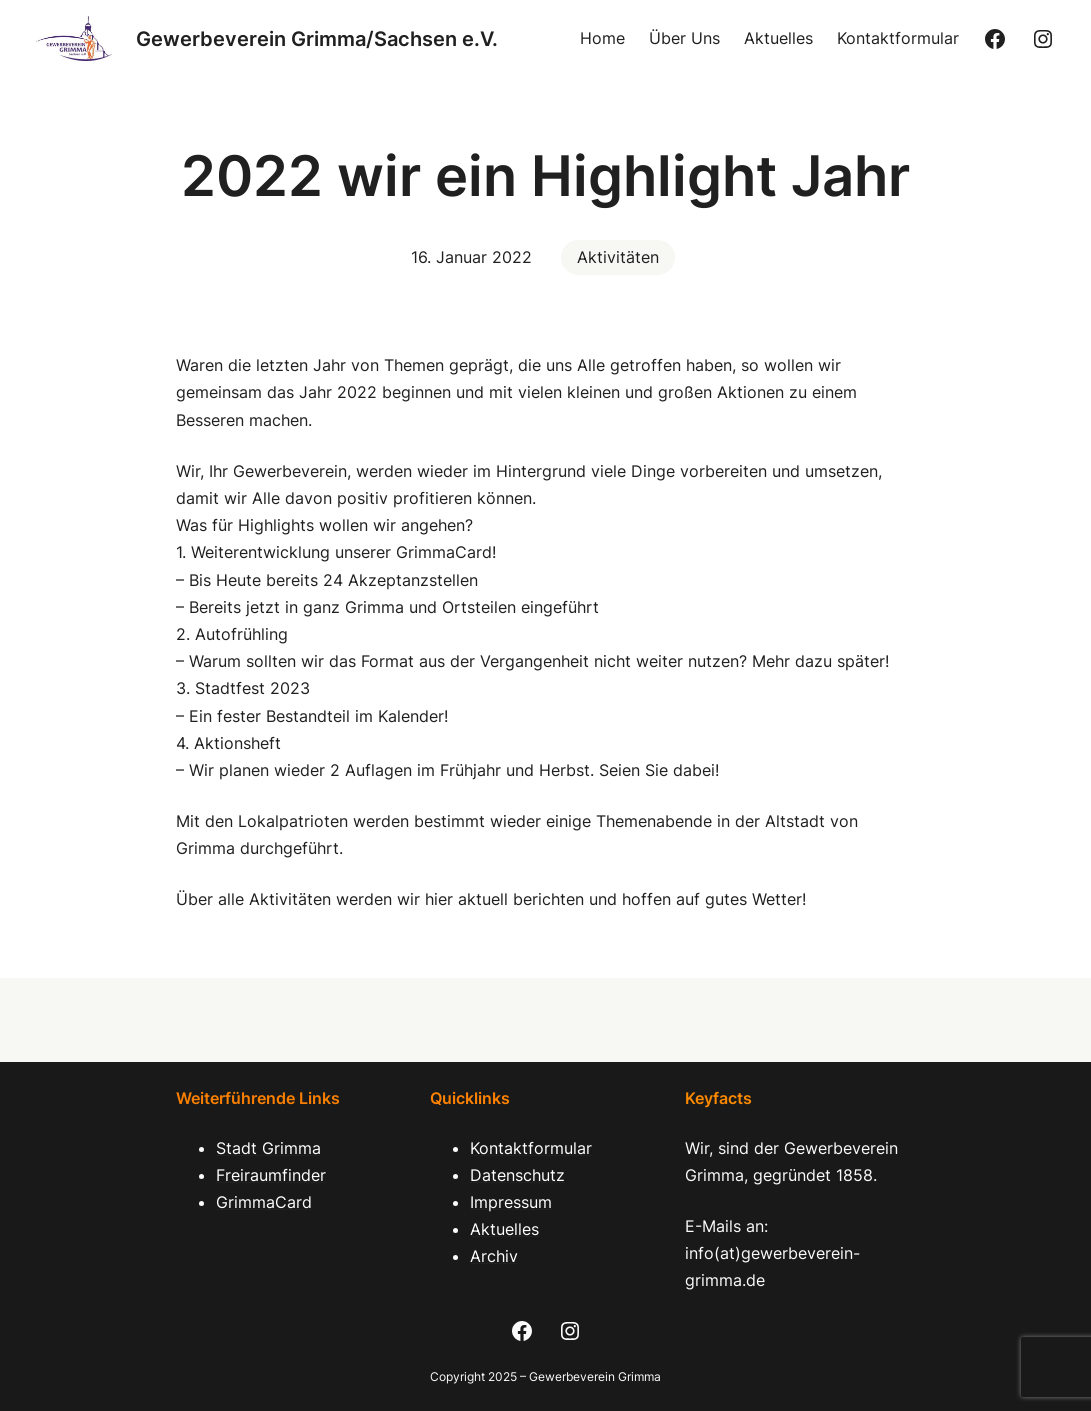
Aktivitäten (618, 257)
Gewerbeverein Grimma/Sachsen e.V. (317, 38)
